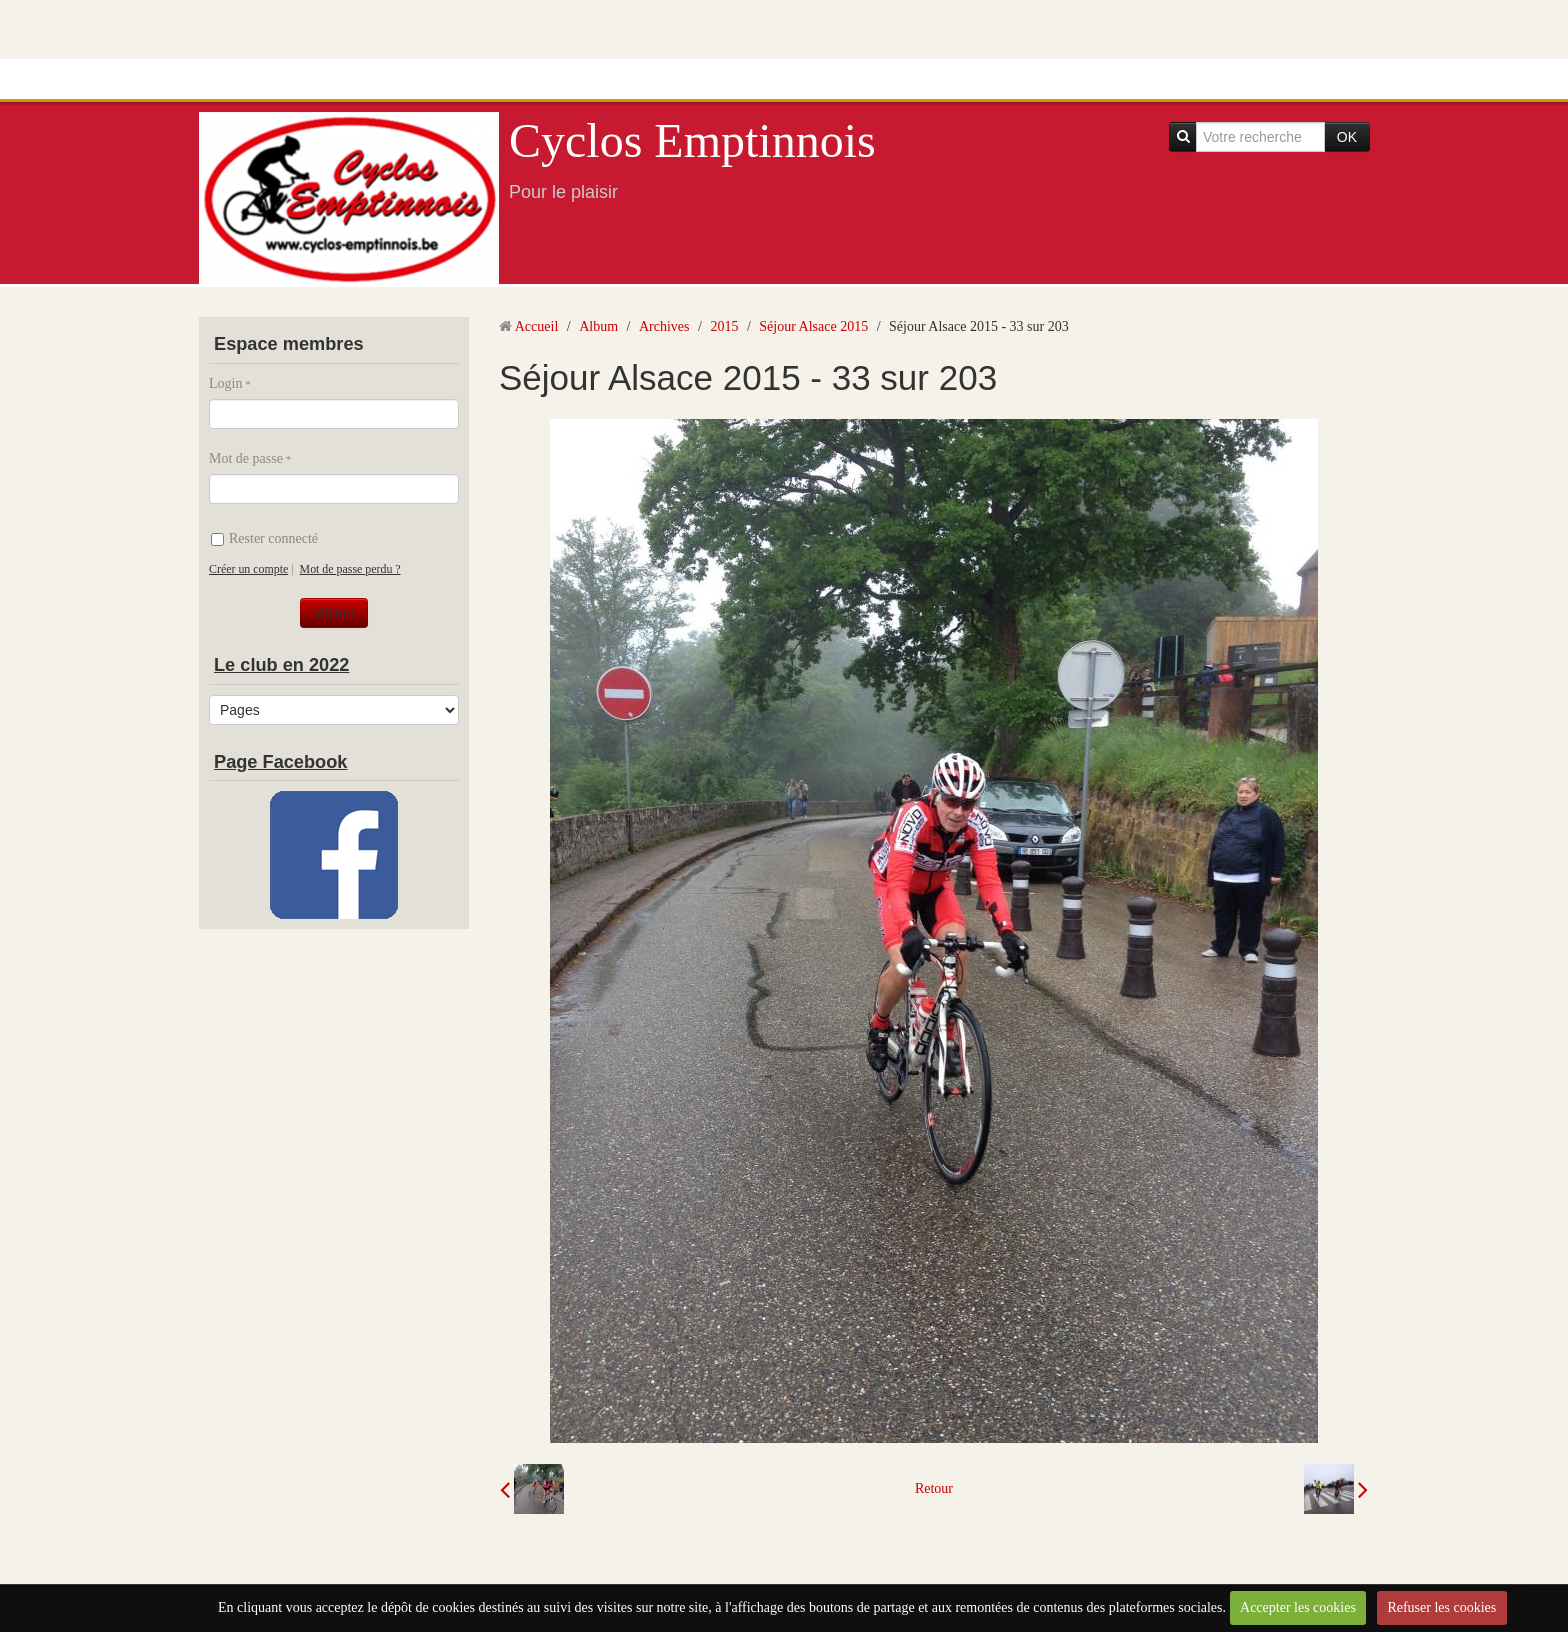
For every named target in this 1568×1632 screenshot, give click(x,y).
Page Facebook (280, 762)
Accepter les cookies (1298, 1607)
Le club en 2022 (281, 665)
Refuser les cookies (1441, 1607)
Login (225, 383)
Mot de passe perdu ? (350, 569)
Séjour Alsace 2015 (813, 326)
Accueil (537, 326)
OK (1347, 137)
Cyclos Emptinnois (692, 140)
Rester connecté (264, 538)
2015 (724, 326)
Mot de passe (246, 458)
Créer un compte (248, 569)
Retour (934, 1488)
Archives (664, 326)
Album (598, 326)
